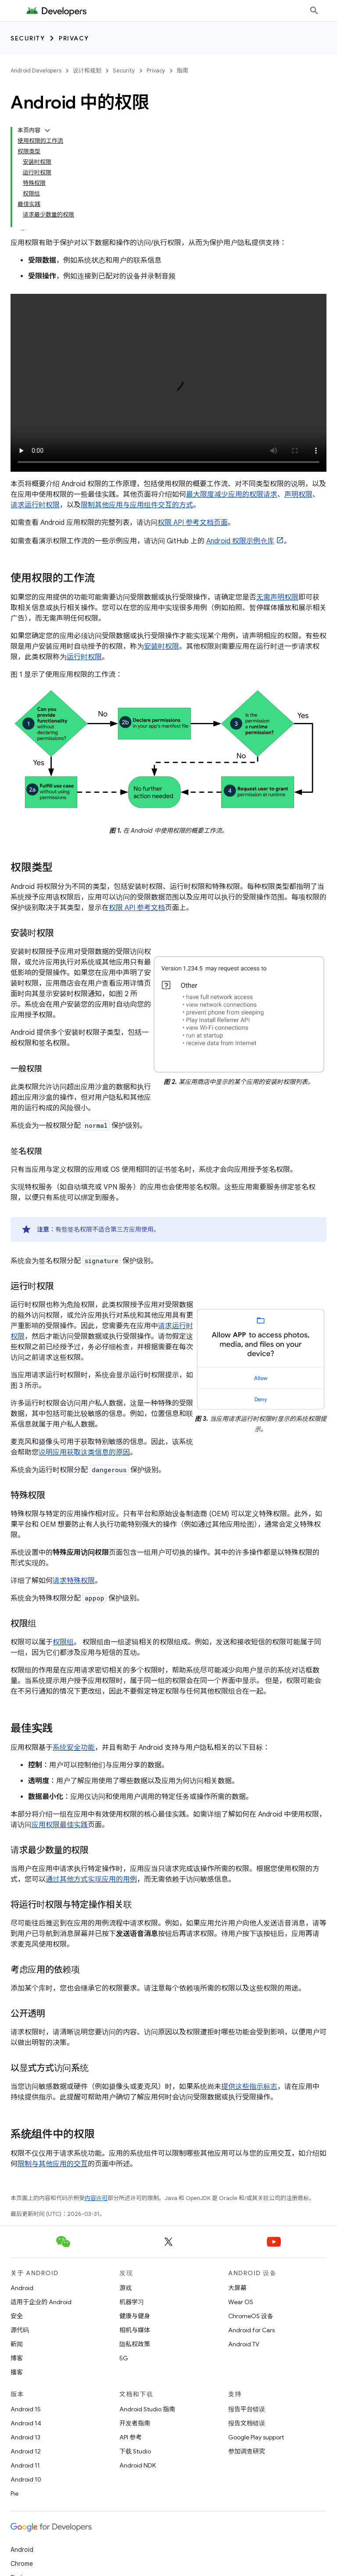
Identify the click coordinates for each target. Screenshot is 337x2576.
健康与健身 (134, 2316)
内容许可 (96, 2198)
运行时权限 (84, 657)
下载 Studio (135, 2451)
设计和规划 (87, 70)
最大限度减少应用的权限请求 (231, 494)
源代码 (20, 2330)
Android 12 (26, 2451)
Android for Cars (251, 2330)
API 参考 (130, 2437)
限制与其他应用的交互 (53, 2164)
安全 (17, 2316)
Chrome (22, 2564)
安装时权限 (161, 646)
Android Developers (36, 70)
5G (123, 2358)
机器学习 (131, 2302)
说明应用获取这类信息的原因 (84, 1452)
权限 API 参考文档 (137, 907)
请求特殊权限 (74, 1580)
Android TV (243, 2344)
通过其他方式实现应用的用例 (91, 1879)
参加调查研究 (246, 2451)
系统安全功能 (74, 1747)
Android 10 (26, 2479)
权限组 (63, 1642)
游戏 (125, 2288)
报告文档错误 (246, 2423)
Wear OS (240, 2302)
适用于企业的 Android (41, 2302)
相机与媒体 (134, 2330)
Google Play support (256, 2437)
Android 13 (25, 2437)
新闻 (17, 2344)
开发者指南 (134, 2423)
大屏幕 (237, 2288)
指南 (182, 70)
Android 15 (26, 2409)
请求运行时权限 (35, 505)
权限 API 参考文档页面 (193, 522)
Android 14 (26, 2423)
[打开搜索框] (314, 10)
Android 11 (25, 2465)
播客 (17, 2372)
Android (22, 2288)
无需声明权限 (277, 597)
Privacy (74, 38)
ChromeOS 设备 (250, 2316)
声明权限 (298, 494)
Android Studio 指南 (147, 2409)
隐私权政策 (134, 2344)
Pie (14, 2493)
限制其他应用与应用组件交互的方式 (137, 505)
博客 (17, 2358)
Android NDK (137, 2465)
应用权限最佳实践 (60, 1825)
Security (28, 38)
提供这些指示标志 (249, 2086)
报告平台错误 (246, 2409)
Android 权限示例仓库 (240, 541)
